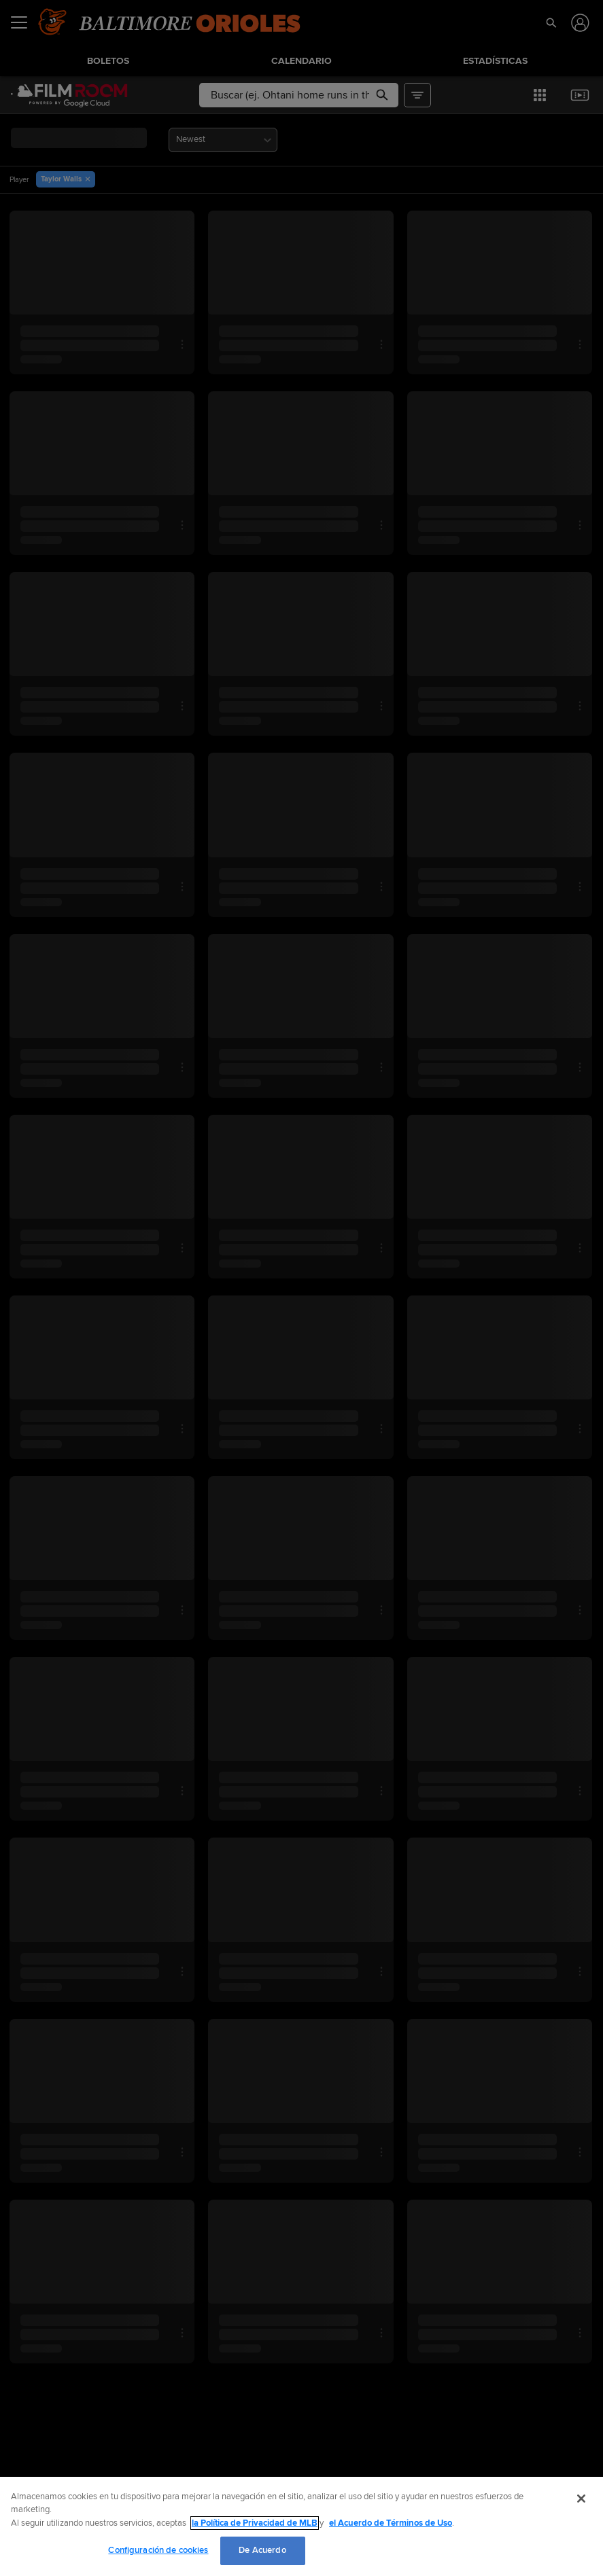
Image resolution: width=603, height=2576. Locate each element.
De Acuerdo (262, 2550)
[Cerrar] (581, 2499)
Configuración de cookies (158, 2550)
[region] (301, 2526)
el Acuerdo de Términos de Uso (390, 2523)
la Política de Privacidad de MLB (254, 2523)
